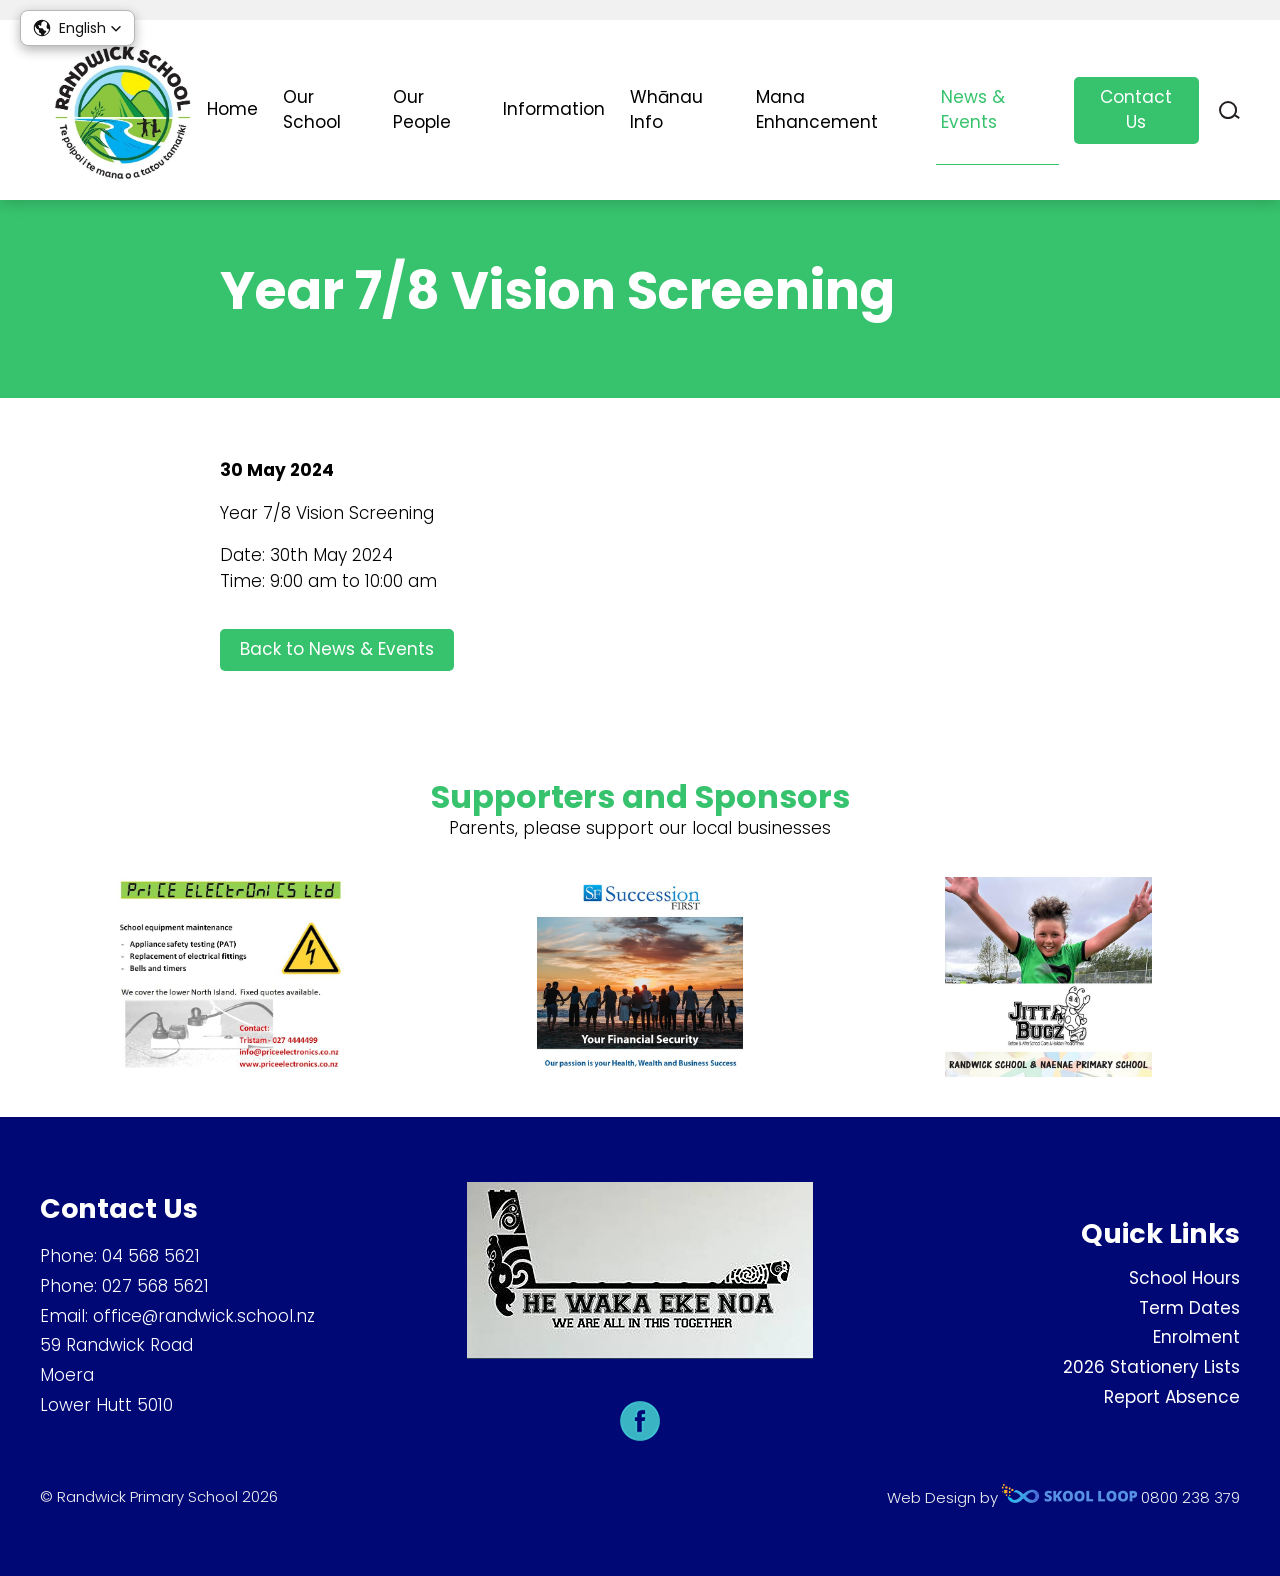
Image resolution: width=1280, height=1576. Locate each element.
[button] (77, 28)
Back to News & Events (337, 649)
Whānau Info (666, 110)
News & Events (973, 110)
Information (554, 109)
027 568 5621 (155, 1286)
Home (232, 109)
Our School (312, 110)
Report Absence (1172, 1397)
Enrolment (1196, 1337)
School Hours (1184, 1278)
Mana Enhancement (817, 110)
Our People (422, 110)
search (1229, 110)
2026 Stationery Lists (1151, 1367)
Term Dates (1189, 1308)
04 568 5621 (151, 1256)
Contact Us (1136, 110)
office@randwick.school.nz (204, 1316)
